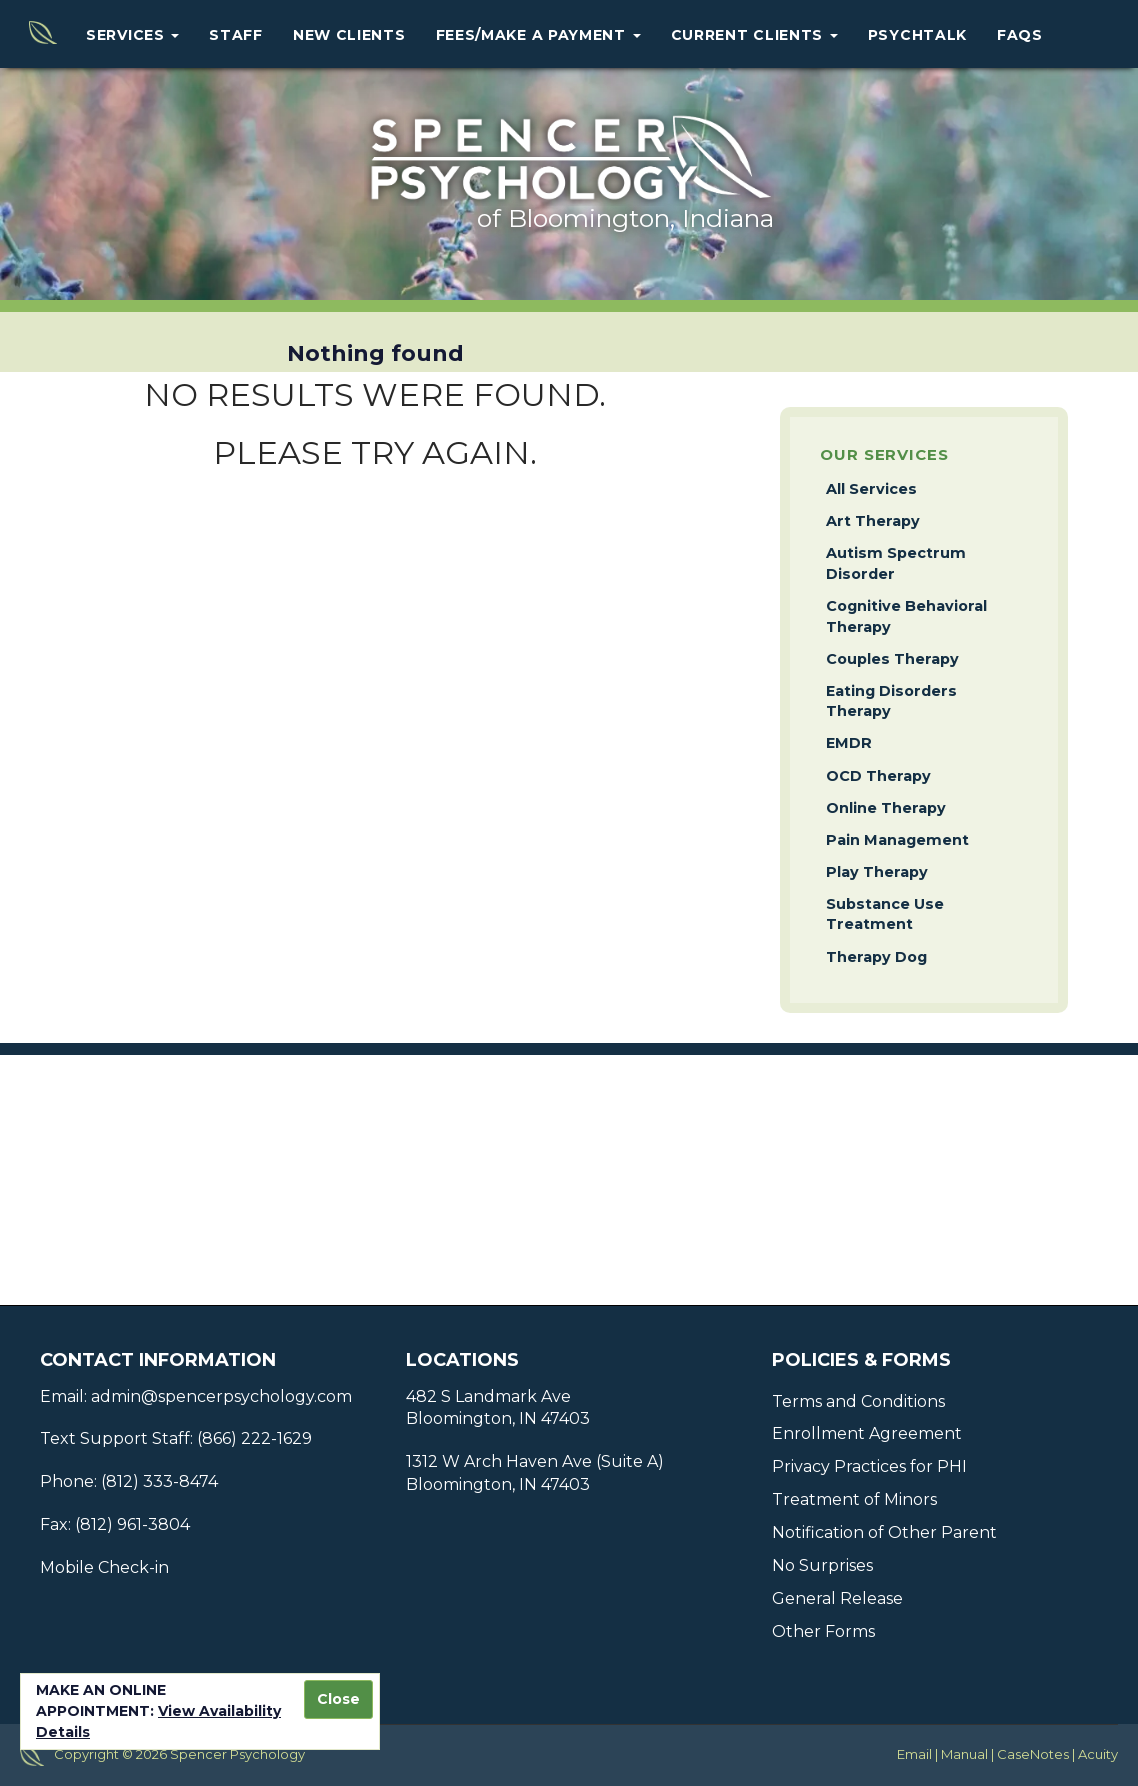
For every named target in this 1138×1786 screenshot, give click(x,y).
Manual (964, 1754)
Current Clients (754, 35)
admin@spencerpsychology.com (219, 1396)
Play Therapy (877, 872)
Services (132, 35)
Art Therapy (873, 521)
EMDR (849, 743)
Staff (236, 35)
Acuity (1098, 1754)
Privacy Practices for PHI (869, 1466)
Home (36, 34)
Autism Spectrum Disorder (896, 563)
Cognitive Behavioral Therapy (906, 616)
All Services (871, 489)
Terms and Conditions (858, 1401)
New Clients (349, 35)
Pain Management (897, 840)
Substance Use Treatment (885, 914)
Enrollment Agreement (867, 1433)
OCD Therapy (878, 776)
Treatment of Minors (854, 1499)
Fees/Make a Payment (538, 35)
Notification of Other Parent (884, 1532)
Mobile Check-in (104, 1567)
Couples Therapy (892, 659)
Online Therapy (886, 808)
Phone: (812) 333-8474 (129, 1481)
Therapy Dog (876, 957)
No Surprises (822, 1565)
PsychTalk (917, 35)
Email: (63, 1396)
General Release (837, 1598)
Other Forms (823, 1631)
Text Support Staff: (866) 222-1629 (176, 1438)
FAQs (1020, 35)
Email (914, 1754)
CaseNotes (1033, 1754)
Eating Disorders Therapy (891, 701)
